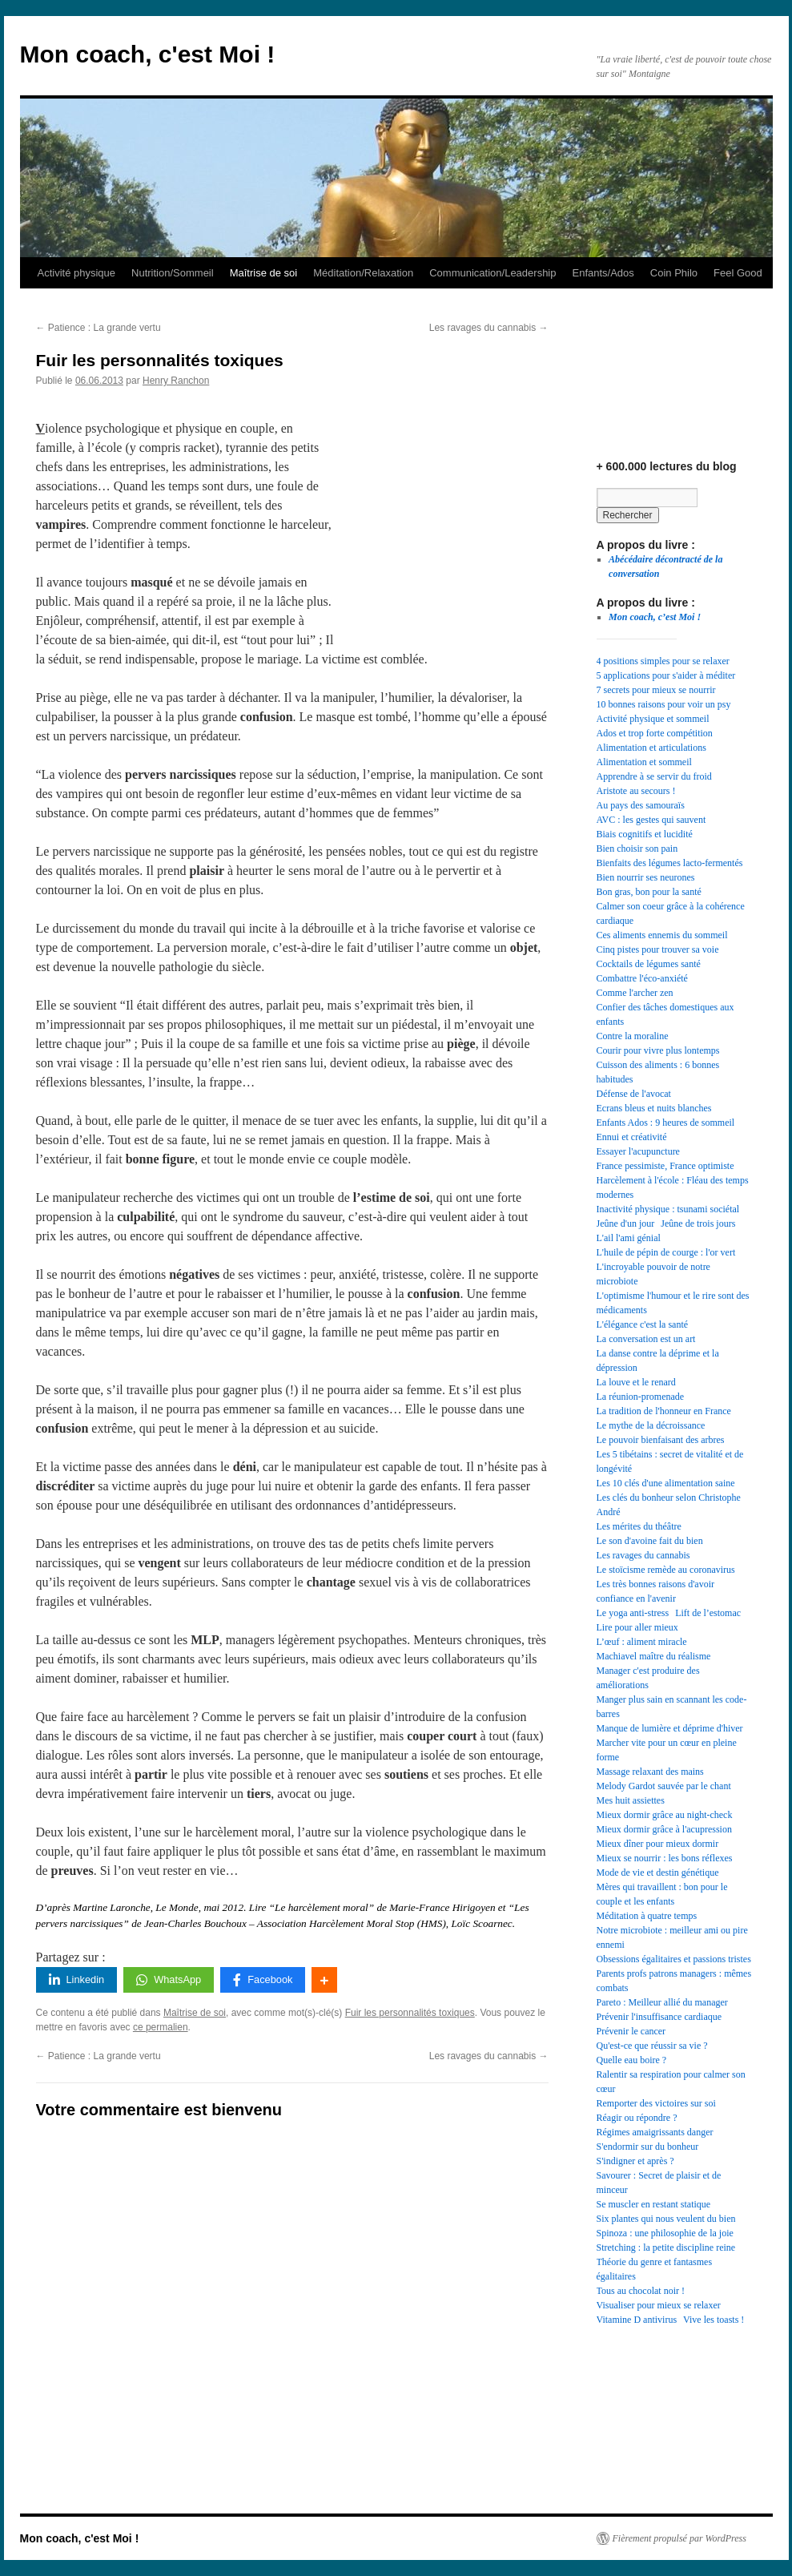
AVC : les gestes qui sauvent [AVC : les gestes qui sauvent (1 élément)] (651, 819)
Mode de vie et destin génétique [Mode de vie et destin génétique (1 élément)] (658, 1872)
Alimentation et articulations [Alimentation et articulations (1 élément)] (651, 747)
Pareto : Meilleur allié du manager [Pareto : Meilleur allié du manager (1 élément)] (662, 2002)
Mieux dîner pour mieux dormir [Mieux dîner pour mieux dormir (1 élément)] (658, 1843)
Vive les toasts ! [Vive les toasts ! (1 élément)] (713, 2319)
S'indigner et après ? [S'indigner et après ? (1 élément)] (635, 2161)
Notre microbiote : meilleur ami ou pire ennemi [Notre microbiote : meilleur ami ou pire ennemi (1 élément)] (672, 1937)
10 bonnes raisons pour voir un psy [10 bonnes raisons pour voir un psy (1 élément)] (664, 704)
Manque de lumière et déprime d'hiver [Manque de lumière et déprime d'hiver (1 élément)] (670, 1728)
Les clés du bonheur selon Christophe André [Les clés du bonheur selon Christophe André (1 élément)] (669, 1505)
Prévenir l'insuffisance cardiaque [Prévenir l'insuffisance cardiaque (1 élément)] (659, 2016)
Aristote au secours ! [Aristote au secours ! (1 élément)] (636, 790)
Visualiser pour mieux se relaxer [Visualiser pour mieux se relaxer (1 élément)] (659, 2305)
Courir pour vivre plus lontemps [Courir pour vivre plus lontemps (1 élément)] (658, 1050)
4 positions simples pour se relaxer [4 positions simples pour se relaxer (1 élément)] (663, 661)
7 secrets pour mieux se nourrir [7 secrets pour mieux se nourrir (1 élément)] (656, 689)
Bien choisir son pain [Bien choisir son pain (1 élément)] (637, 848)
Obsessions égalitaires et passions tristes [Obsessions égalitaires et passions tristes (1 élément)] (674, 1959)
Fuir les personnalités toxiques (410, 2012)
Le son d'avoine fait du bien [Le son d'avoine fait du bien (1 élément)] (650, 1540)
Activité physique (77, 273)
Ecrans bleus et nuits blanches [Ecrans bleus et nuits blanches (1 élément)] (654, 1108)
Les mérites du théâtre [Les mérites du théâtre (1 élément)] (639, 1526)
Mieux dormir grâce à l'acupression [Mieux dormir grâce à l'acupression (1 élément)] (664, 1829)
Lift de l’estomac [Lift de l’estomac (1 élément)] (708, 1613)
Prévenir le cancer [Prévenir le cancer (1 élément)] (631, 2031)
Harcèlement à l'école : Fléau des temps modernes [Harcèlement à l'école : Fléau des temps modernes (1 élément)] (673, 1187)
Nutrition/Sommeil (172, 273)
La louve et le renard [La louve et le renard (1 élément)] (636, 1382)
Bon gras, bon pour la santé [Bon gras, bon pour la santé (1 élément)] (649, 891)
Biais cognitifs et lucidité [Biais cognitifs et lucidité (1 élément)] (645, 834)
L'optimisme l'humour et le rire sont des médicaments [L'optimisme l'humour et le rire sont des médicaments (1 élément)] (673, 1303)
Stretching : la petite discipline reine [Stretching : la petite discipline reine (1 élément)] (666, 2247)
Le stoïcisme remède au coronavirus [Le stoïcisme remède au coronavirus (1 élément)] (666, 1569)
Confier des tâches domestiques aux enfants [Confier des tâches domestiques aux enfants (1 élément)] (665, 1014)
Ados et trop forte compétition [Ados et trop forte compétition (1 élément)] (655, 733)
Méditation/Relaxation (363, 273)
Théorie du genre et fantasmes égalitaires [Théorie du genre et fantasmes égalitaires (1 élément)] (655, 2269)
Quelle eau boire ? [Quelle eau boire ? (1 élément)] (632, 2060)
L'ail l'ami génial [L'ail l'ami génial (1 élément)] (629, 1238)
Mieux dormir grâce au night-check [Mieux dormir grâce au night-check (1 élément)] (665, 1814)
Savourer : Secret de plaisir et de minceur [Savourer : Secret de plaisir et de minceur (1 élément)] (659, 2182)
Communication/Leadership (492, 273)
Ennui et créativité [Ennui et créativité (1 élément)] (632, 1137)
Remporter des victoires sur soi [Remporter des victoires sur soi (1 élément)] (656, 2103)
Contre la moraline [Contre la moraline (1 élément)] (633, 1036)
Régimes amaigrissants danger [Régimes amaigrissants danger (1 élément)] (655, 2132)
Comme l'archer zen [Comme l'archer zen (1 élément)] (635, 992)
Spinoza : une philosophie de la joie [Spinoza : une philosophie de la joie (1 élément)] (665, 2233)
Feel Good (738, 273)
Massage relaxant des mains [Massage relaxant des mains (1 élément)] (650, 1771)
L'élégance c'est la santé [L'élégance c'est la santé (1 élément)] (643, 1324)
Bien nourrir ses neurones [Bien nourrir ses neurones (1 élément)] (646, 877)
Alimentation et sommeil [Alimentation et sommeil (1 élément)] (644, 762)
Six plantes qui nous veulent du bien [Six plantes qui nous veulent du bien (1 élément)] (666, 2218)
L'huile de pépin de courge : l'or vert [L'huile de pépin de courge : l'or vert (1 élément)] (666, 1252)
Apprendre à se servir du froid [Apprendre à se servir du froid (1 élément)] (654, 776)
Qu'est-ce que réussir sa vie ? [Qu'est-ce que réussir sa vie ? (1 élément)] (652, 2045)
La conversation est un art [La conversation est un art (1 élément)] (646, 1338)
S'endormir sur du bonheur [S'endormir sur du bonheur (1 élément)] (648, 2146)
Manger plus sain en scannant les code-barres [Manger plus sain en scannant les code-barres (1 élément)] (672, 1706)
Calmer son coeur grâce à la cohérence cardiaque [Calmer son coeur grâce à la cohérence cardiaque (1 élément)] (671, 913)
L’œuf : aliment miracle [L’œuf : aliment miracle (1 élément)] (642, 1641)
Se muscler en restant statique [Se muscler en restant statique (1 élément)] (654, 2204)
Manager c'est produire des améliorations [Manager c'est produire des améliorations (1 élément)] (648, 1678)
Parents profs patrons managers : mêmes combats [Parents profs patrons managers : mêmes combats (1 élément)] (674, 1980)
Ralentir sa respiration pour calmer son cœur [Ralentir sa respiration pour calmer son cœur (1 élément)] (671, 2081)
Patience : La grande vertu (98, 327)
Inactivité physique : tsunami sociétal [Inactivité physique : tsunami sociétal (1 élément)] (668, 1209)
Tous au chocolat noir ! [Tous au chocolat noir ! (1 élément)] (641, 2290)
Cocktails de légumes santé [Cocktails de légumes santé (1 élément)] (649, 964)
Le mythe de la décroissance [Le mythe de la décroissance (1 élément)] (651, 1425)
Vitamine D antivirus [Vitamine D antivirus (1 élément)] (637, 2319)
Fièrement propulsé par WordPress (679, 2538)
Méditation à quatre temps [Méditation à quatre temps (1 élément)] (647, 1915)
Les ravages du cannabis (489, 327)
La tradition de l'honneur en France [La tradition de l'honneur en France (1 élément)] (664, 1411)
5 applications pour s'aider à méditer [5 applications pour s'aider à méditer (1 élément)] (666, 675)
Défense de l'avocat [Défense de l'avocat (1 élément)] (634, 1093)
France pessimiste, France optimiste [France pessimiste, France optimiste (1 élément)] (665, 1165)
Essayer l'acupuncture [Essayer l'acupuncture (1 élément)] (638, 1151)
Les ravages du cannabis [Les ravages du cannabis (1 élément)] (643, 1555)
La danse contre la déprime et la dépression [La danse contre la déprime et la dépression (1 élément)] (658, 1360)
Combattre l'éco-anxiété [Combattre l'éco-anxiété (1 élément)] (642, 978)
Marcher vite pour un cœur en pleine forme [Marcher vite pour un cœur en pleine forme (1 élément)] (667, 1750)
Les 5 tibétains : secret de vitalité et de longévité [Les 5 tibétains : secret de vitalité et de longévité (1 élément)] (670, 1461)
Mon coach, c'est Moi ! (147, 54)
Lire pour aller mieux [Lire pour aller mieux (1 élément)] (637, 1627)
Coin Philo (674, 273)
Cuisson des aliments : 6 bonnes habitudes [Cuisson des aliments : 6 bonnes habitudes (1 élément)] (658, 1072)
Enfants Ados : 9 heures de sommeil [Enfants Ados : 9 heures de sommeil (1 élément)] (666, 1122)
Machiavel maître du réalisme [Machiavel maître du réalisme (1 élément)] (654, 1656)
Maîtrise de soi (264, 273)
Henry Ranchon (176, 380)
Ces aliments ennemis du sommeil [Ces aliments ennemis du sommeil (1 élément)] (662, 935)
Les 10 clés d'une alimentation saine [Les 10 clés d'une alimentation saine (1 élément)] (666, 1483)
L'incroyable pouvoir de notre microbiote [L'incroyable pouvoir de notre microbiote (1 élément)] (653, 1274)
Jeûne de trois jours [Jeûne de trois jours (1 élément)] (698, 1223)
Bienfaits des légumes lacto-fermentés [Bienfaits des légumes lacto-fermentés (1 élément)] (670, 863)
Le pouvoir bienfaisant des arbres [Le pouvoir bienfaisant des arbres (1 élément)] (661, 1439)
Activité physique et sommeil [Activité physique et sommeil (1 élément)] (653, 718)
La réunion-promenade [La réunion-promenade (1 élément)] (641, 1396)
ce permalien (160, 2027)
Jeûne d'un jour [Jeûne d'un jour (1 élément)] (626, 1223)
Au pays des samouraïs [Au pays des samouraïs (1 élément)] (641, 805)
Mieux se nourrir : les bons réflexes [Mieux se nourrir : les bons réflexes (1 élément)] (665, 1858)
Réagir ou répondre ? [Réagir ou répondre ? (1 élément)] (637, 2117)
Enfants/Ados (603, 273)
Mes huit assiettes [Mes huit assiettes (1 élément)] (631, 1800)
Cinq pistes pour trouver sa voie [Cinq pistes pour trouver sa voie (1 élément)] (658, 949)
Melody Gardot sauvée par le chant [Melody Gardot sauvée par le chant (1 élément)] (664, 1786)
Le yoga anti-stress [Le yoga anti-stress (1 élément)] (633, 1613)
